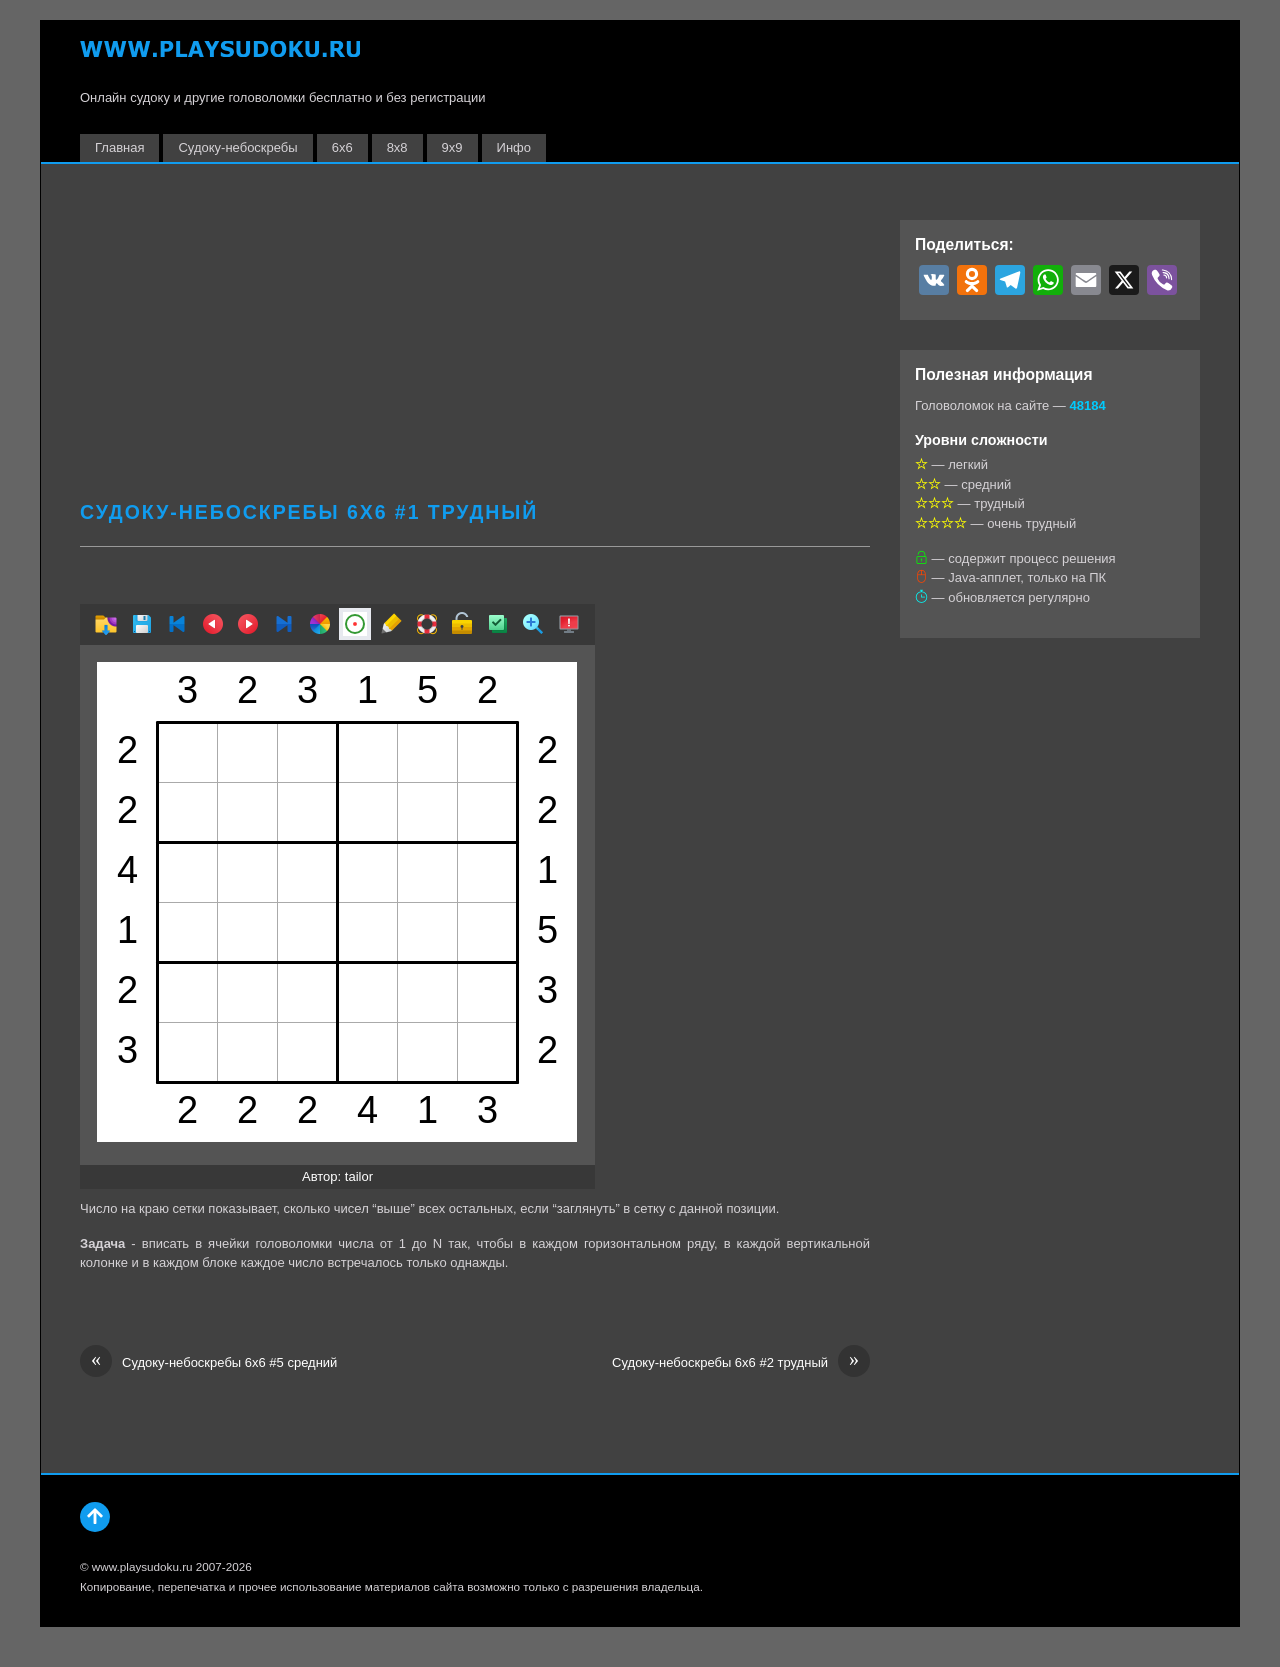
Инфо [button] (514, 147)
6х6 (342, 147)
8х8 (397, 147)
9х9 (452, 147)
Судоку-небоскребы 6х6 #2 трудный (741, 1363)
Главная (119, 147)
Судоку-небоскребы (237, 147)
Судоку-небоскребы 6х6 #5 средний (208, 1363)
